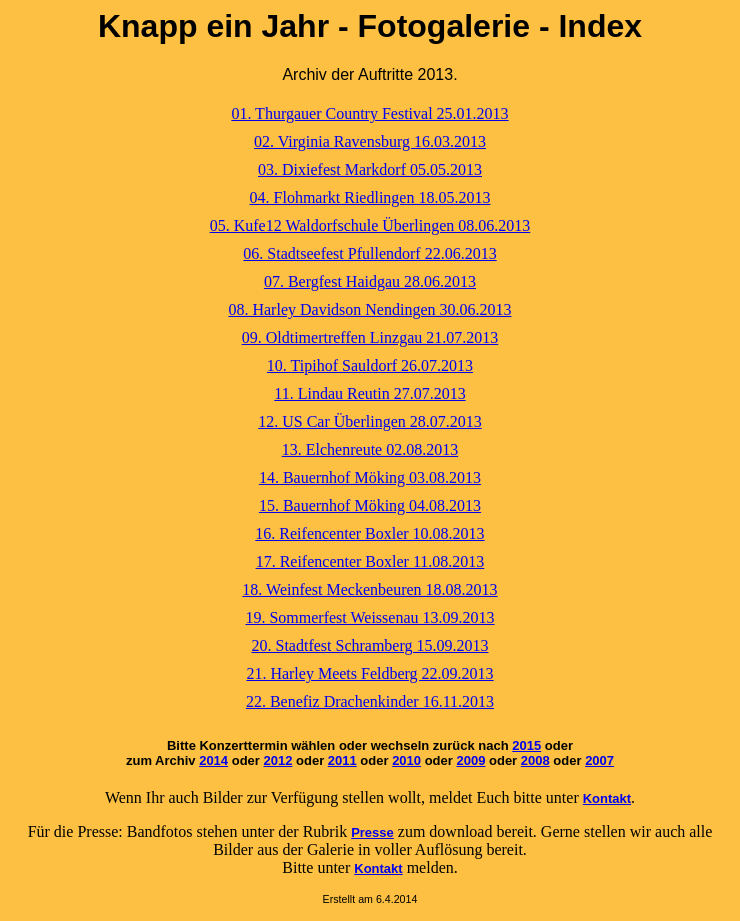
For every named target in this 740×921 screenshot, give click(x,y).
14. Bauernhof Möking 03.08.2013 (370, 477)
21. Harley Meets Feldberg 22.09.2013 (369, 673)
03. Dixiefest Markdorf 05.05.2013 (370, 169)
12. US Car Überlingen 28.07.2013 (370, 421)
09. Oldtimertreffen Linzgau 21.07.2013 (370, 337)
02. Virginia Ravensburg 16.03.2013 (370, 141)
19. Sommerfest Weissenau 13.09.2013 (369, 617)
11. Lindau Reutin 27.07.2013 (369, 393)
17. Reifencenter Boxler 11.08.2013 (370, 561)
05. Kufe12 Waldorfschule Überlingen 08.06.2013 (370, 225)
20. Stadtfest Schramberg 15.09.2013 (369, 645)
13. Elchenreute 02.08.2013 (370, 449)
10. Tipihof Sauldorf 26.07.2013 (370, 365)
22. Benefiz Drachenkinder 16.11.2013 (370, 701)
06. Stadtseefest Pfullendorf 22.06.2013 (369, 253)
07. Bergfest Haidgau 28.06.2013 (370, 281)
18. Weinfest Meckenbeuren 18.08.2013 (369, 589)
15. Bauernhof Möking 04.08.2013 (370, 505)
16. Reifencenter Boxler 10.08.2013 (369, 533)
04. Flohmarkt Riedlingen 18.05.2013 (370, 197)
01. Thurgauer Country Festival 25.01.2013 (369, 113)
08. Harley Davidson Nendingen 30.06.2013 (369, 309)
